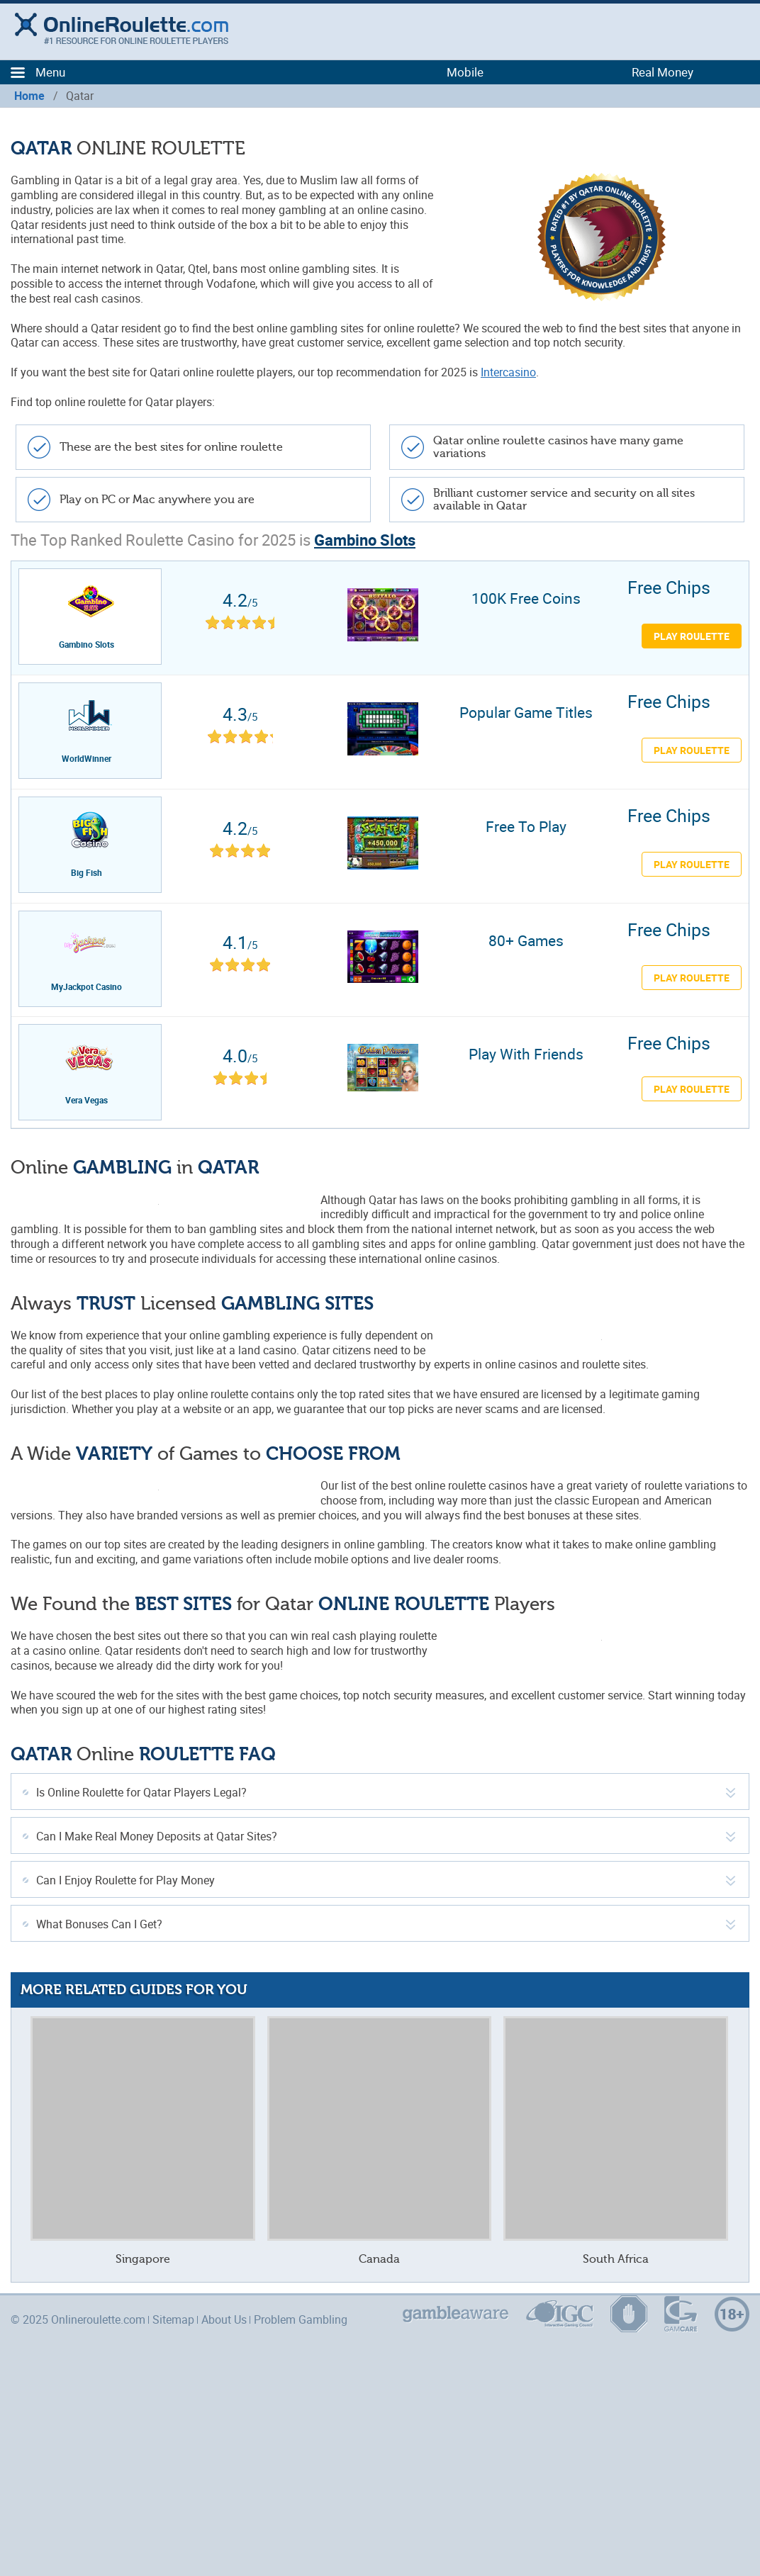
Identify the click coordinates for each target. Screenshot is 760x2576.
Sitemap (173, 2319)
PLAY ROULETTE (692, 750)
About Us (224, 2319)
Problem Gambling (300, 2319)
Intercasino (508, 372)
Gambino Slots (364, 539)
